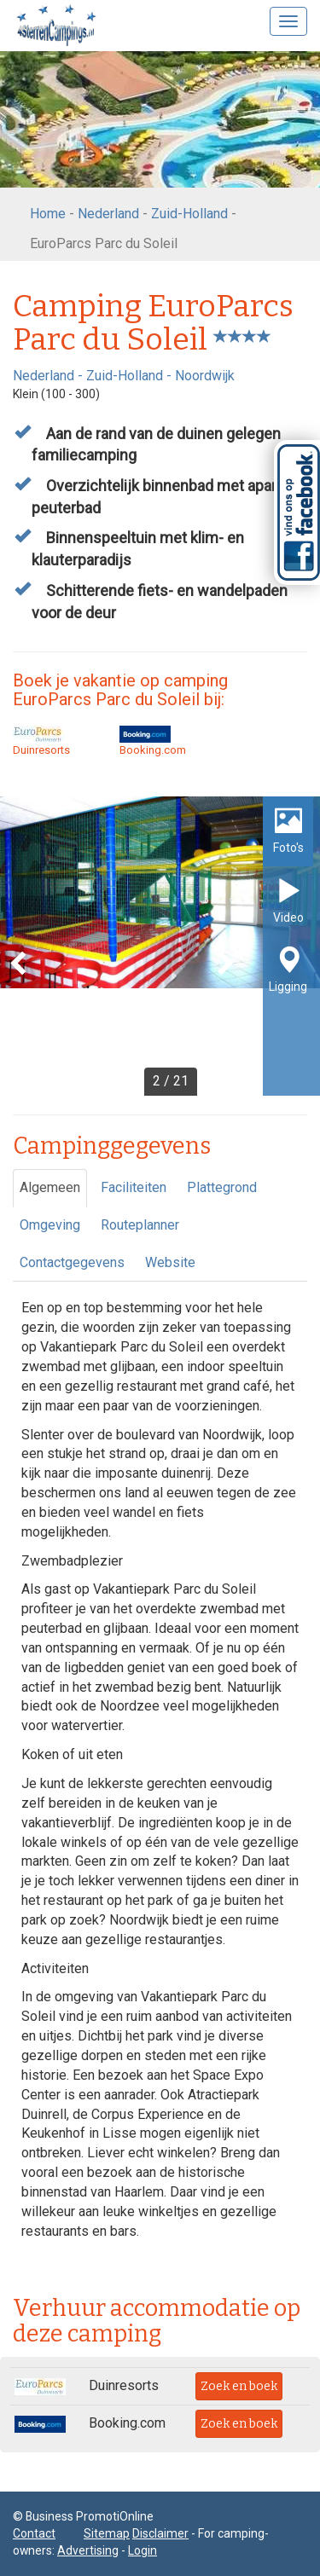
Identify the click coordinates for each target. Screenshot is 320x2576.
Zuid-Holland (189, 214)
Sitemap (107, 2533)
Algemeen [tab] (50, 1187)
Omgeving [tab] (50, 1225)
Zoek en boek (239, 2386)
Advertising (88, 2550)
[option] (160, 946)
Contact (34, 2533)
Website (170, 1262)
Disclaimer (160, 2533)
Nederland (108, 214)
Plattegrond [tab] (222, 1187)
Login (142, 2550)
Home (48, 214)
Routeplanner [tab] (140, 1225)
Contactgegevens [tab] (72, 1262)
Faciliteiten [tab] (133, 1187)
